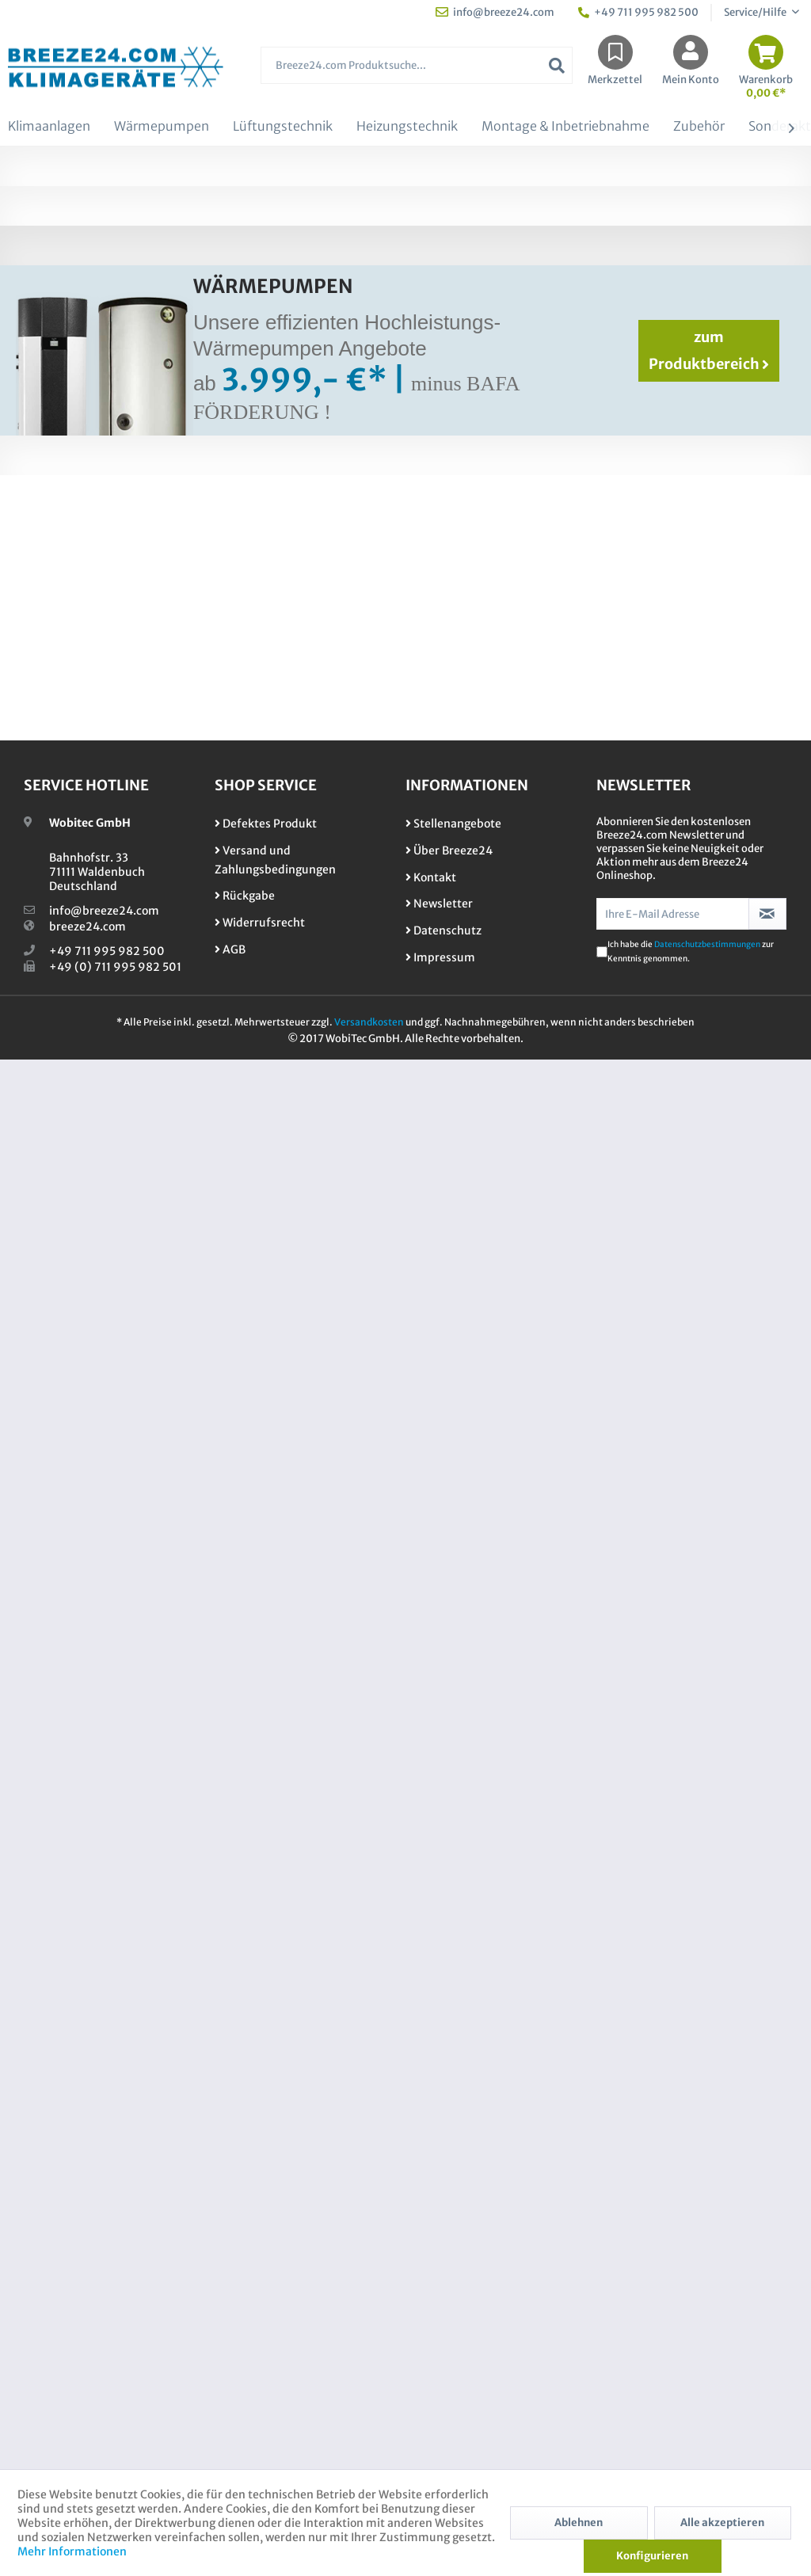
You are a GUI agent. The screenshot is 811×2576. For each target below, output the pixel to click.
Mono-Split (343, 387)
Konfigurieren (652, 2556)
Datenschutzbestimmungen (707, 2354)
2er (659, 414)
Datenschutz (444, 2340)
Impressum (440, 2367)
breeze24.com (87, 2336)
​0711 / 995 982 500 (663, 1509)
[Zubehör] (699, 127)
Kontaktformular (631, 320)
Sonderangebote (405, 1509)
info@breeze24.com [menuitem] (495, 12)
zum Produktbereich (709, 1642)
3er (693, 414)
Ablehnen (578, 2522)
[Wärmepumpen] (161, 127)
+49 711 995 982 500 (107, 2360)
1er (626, 414)
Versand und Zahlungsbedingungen (275, 2268)
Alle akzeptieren (722, 2522)
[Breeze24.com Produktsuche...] (417, 65)
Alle (765, 414)
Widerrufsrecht (260, 2332)
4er (727, 414)
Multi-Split (436, 387)
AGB (230, 2359)
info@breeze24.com (104, 2320)
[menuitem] (417, 73)
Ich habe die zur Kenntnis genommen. (690, 2361)
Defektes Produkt (266, 2233)
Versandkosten (369, 2431)
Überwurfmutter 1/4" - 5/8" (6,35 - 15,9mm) (606, 1953)
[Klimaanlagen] (49, 127)
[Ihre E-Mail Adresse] (672, 2323)
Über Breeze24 (449, 2259)
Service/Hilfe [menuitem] (756, 12)
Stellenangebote (453, 2233)
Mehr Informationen (72, 2551)
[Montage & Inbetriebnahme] (565, 127)
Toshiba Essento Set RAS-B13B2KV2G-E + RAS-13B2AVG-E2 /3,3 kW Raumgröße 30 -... (566, 896)
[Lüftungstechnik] (283, 127)
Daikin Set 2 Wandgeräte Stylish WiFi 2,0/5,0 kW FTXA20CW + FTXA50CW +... (173, 896)
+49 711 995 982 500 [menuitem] (638, 12)
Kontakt (431, 2286)
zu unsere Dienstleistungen (148, 1509)
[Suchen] (557, 65)
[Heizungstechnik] (407, 127)
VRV (502, 387)
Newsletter (439, 2313)
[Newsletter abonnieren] (767, 2323)
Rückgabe (245, 2305)
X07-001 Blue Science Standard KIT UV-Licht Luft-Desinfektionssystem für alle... (213, 1961)
